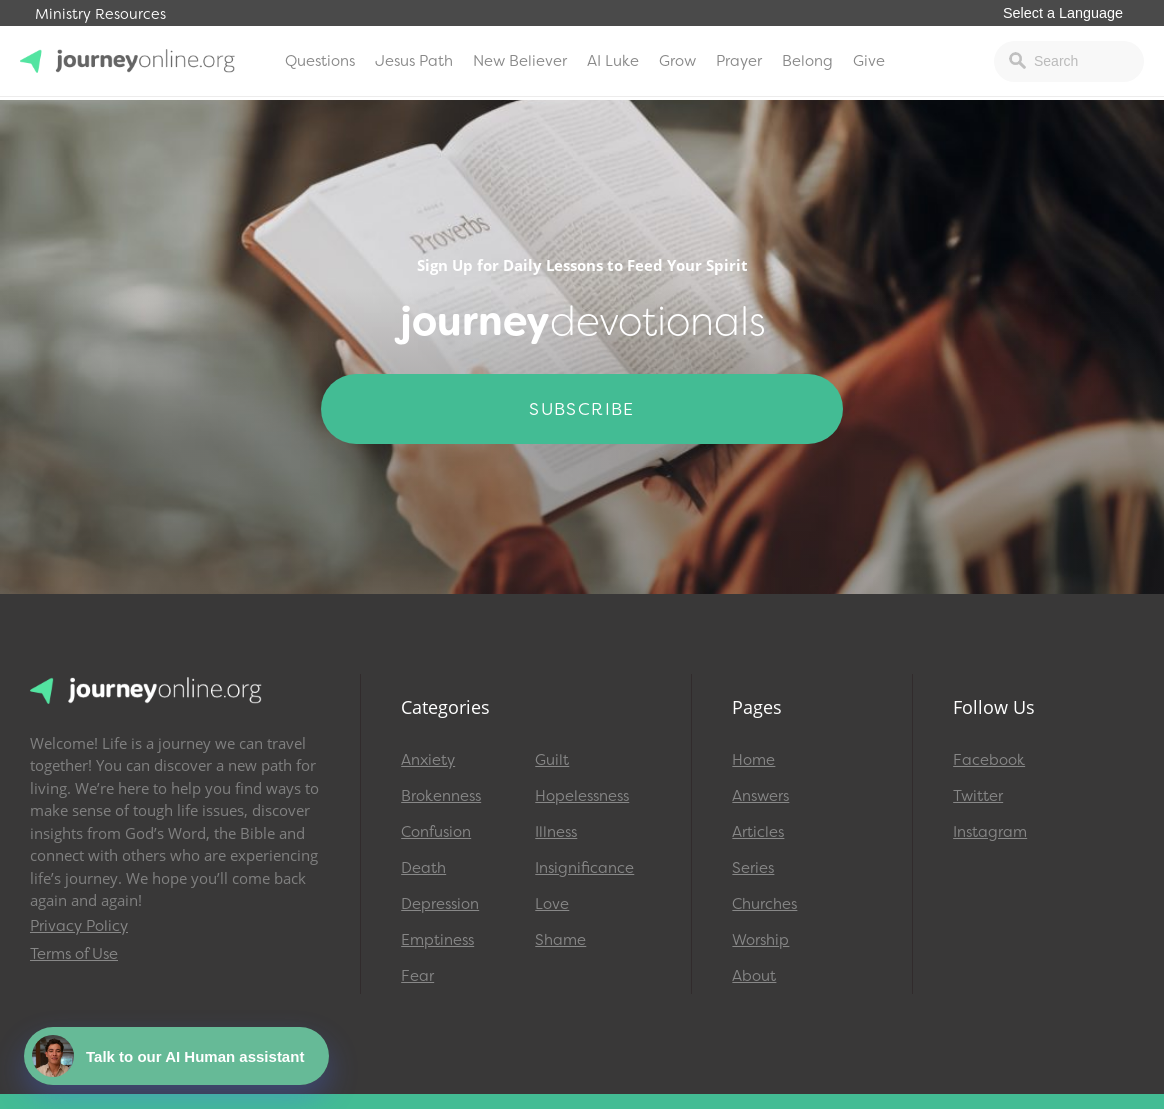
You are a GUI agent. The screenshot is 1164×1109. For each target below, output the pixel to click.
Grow (677, 61)
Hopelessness (582, 796)
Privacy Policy (79, 926)
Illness (556, 832)
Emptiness (437, 940)
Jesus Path (414, 61)
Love (552, 904)
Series (753, 868)
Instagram (990, 832)
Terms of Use (74, 954)
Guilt (552, 760)
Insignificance (584, 868)
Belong (807, 61)
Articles (758, 832)
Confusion (436, 832)
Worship (760, 940)
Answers (760, 796)
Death (423, 868)
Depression (440, 904)
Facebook (989, 760)
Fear (417, 976)
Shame (560, 940)
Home (753, 760)
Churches (764, 904)
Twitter (978, 796)
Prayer (739, 61)
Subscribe (582, 409)
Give (869, 61)
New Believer (520, 61)
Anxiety (428, 760)
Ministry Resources (100, 14)
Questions (320, 61)
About (754, 976)
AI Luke (613, 61)
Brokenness (441, 796)
